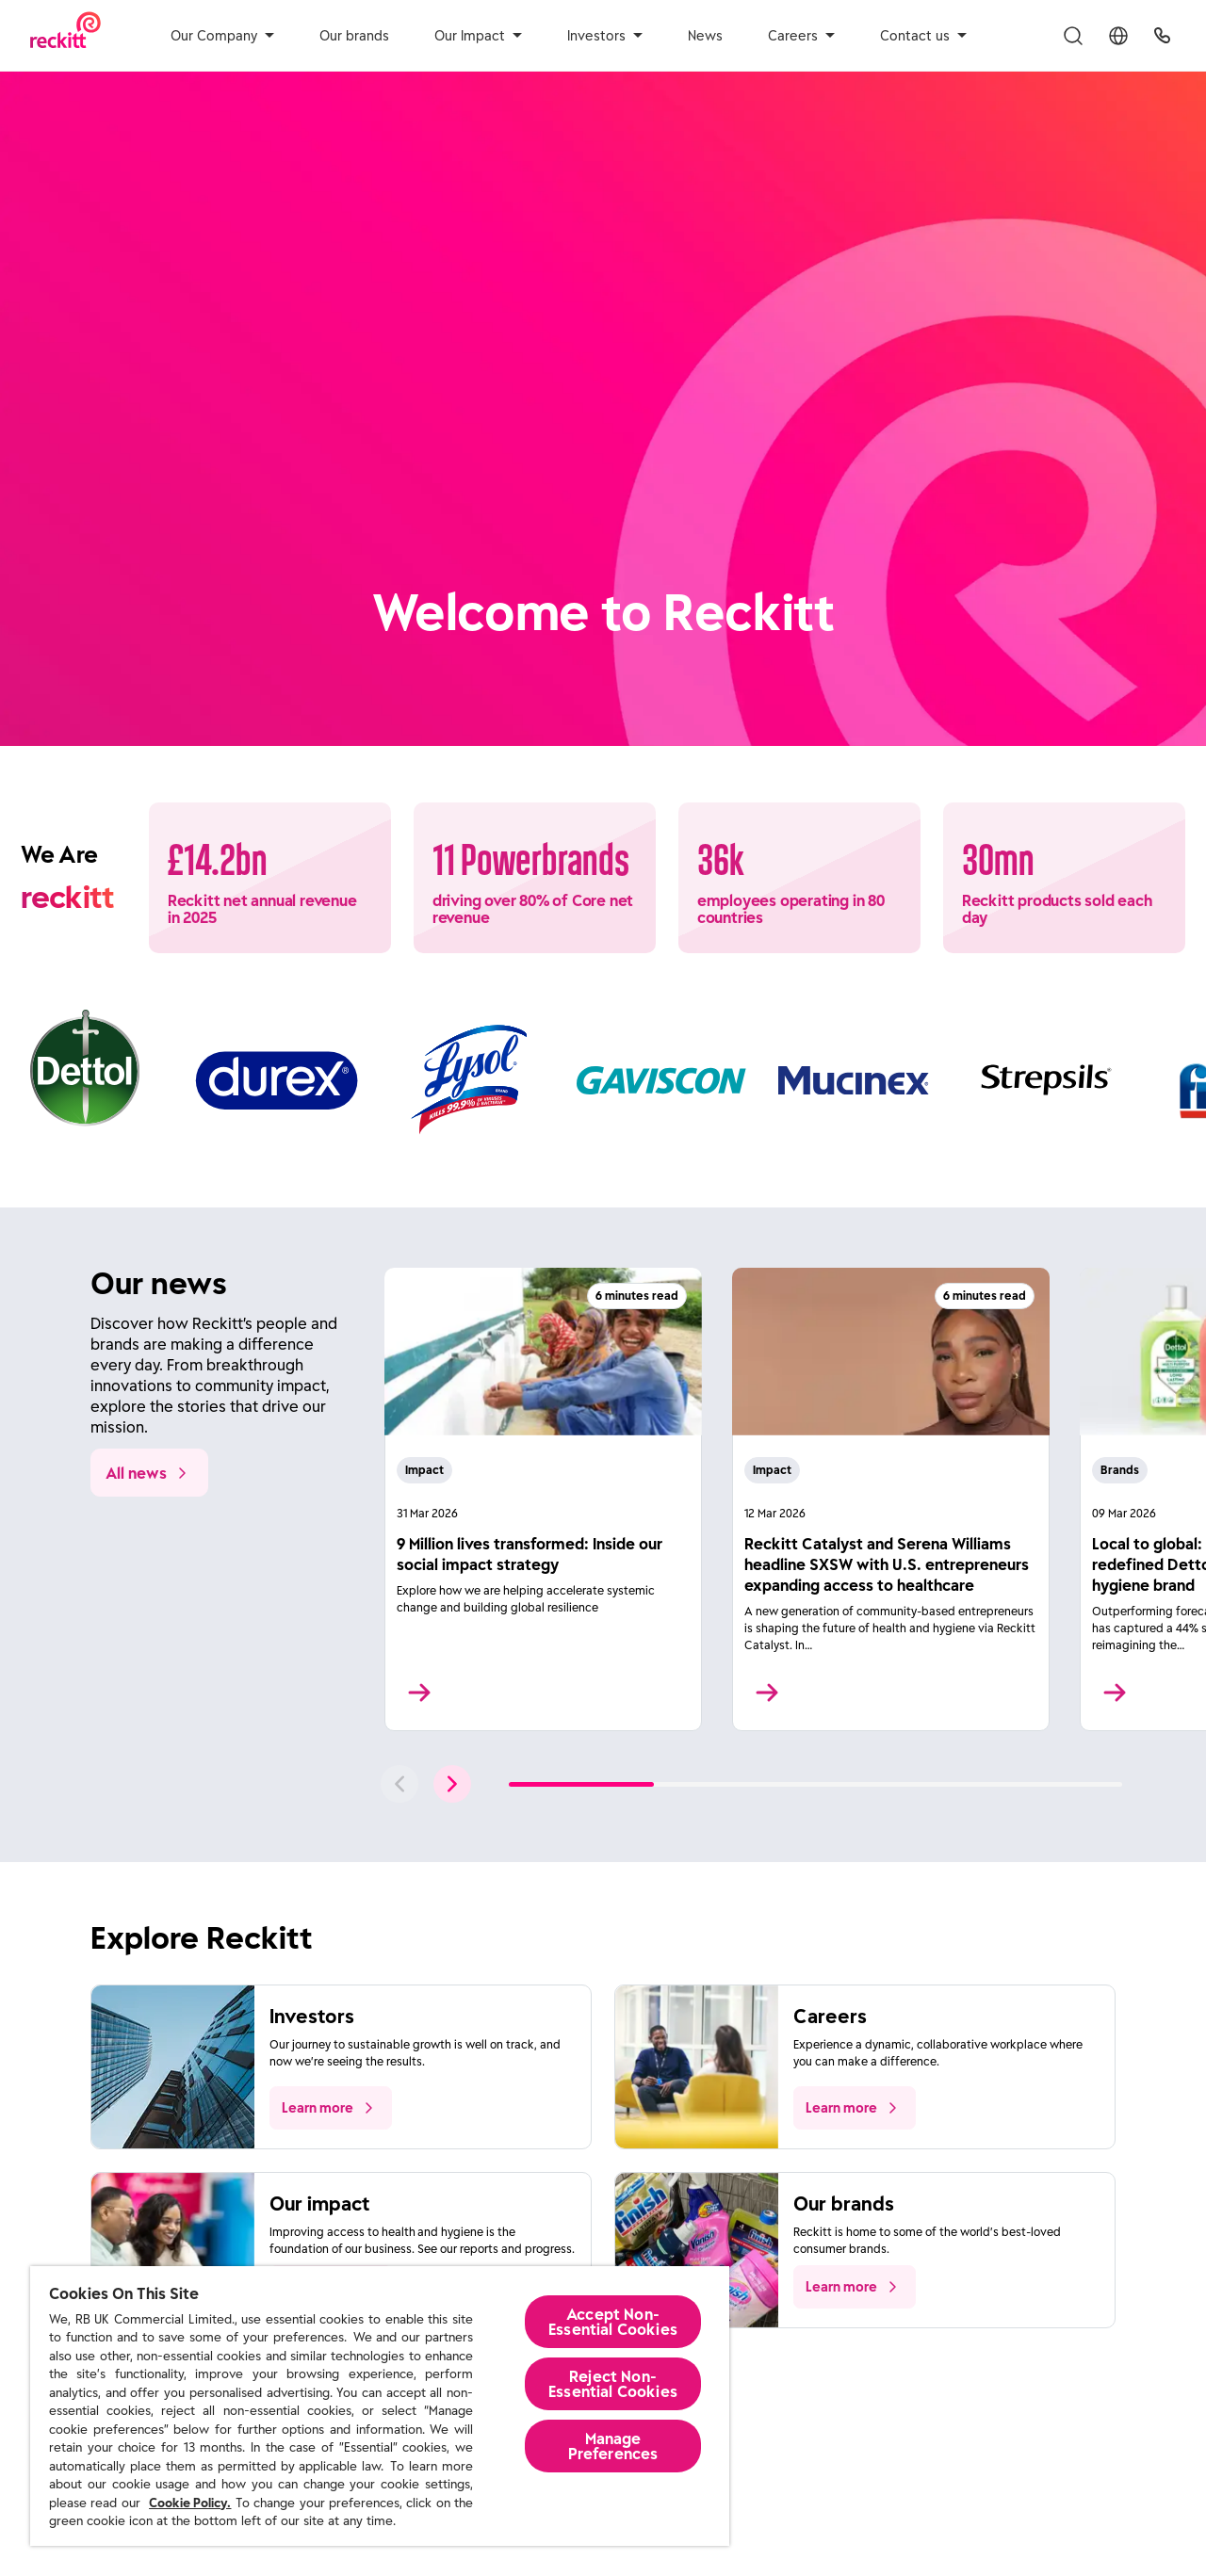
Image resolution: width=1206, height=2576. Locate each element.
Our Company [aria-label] (222, 35)
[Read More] (543, 1499)
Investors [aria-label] (605, 35)
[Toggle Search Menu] (1073, 35)
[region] (379, 2406)
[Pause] (1139, 688)
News (705, 35)
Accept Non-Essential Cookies (612, 2322)
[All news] (149, 1473)
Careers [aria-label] (801, 35)
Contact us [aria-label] (923, 35)
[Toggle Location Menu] (1118, 35)
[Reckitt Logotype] (65, 35)
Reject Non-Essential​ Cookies (612, 2384)
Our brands (354, 35)
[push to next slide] (452, 1784)
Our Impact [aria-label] (478, 35)
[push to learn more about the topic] (330, 2108)
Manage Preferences (613, 2446)
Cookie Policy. (190, 2503)
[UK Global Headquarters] (1162, 35)
